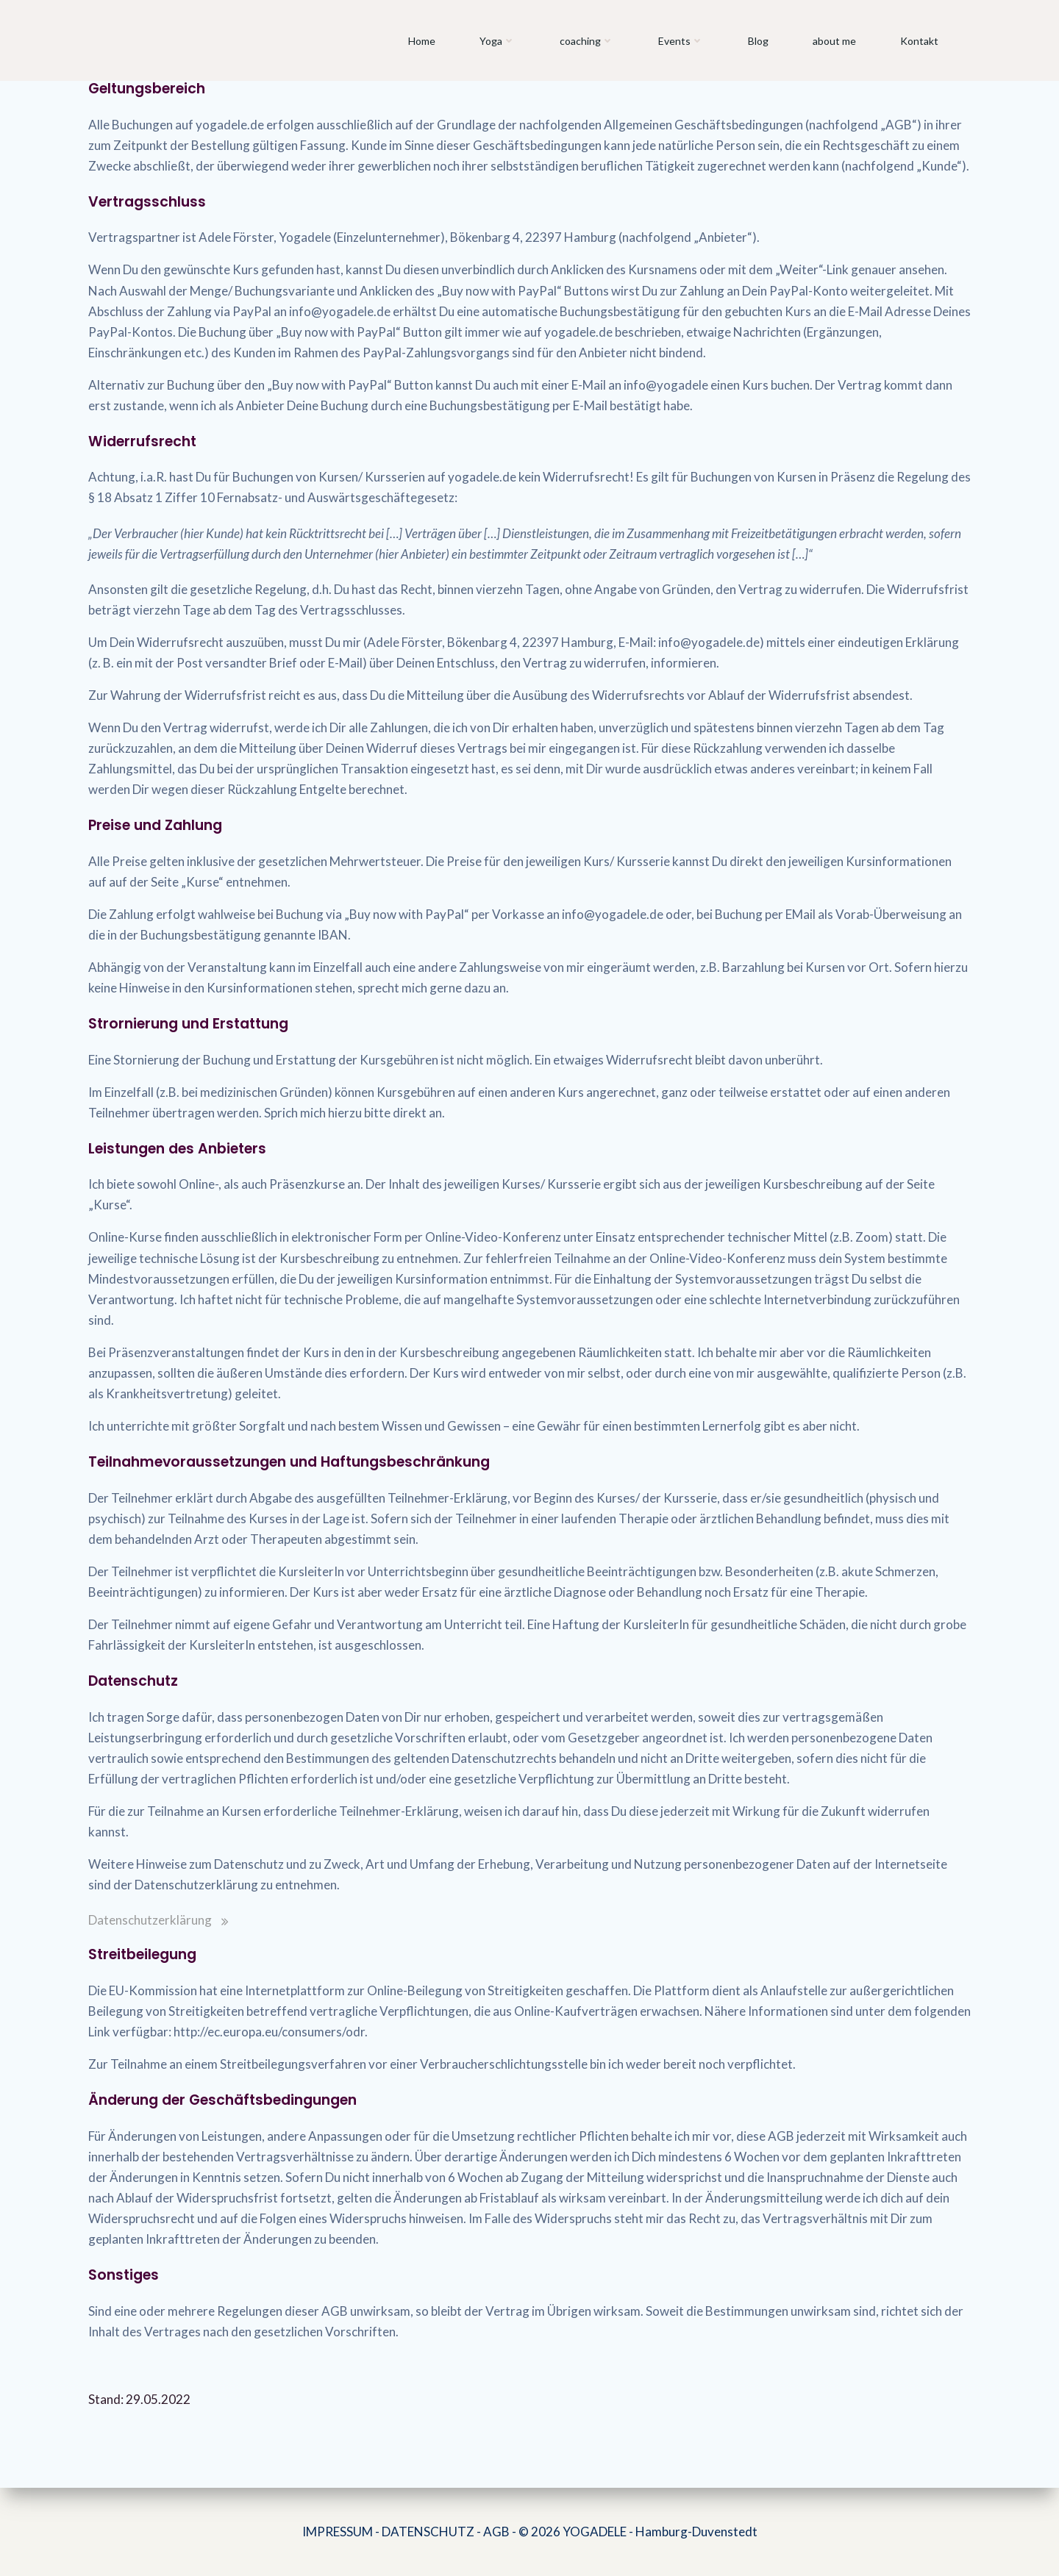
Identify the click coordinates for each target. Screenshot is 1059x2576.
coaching (587, 41)
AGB (496, 2531)
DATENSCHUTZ (428, 2531)
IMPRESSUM (337, 2531)
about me (834, 41)
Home (421, 41)
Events (681, 41)
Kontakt (919, 41)
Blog (758, 41)
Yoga (497, 41)
